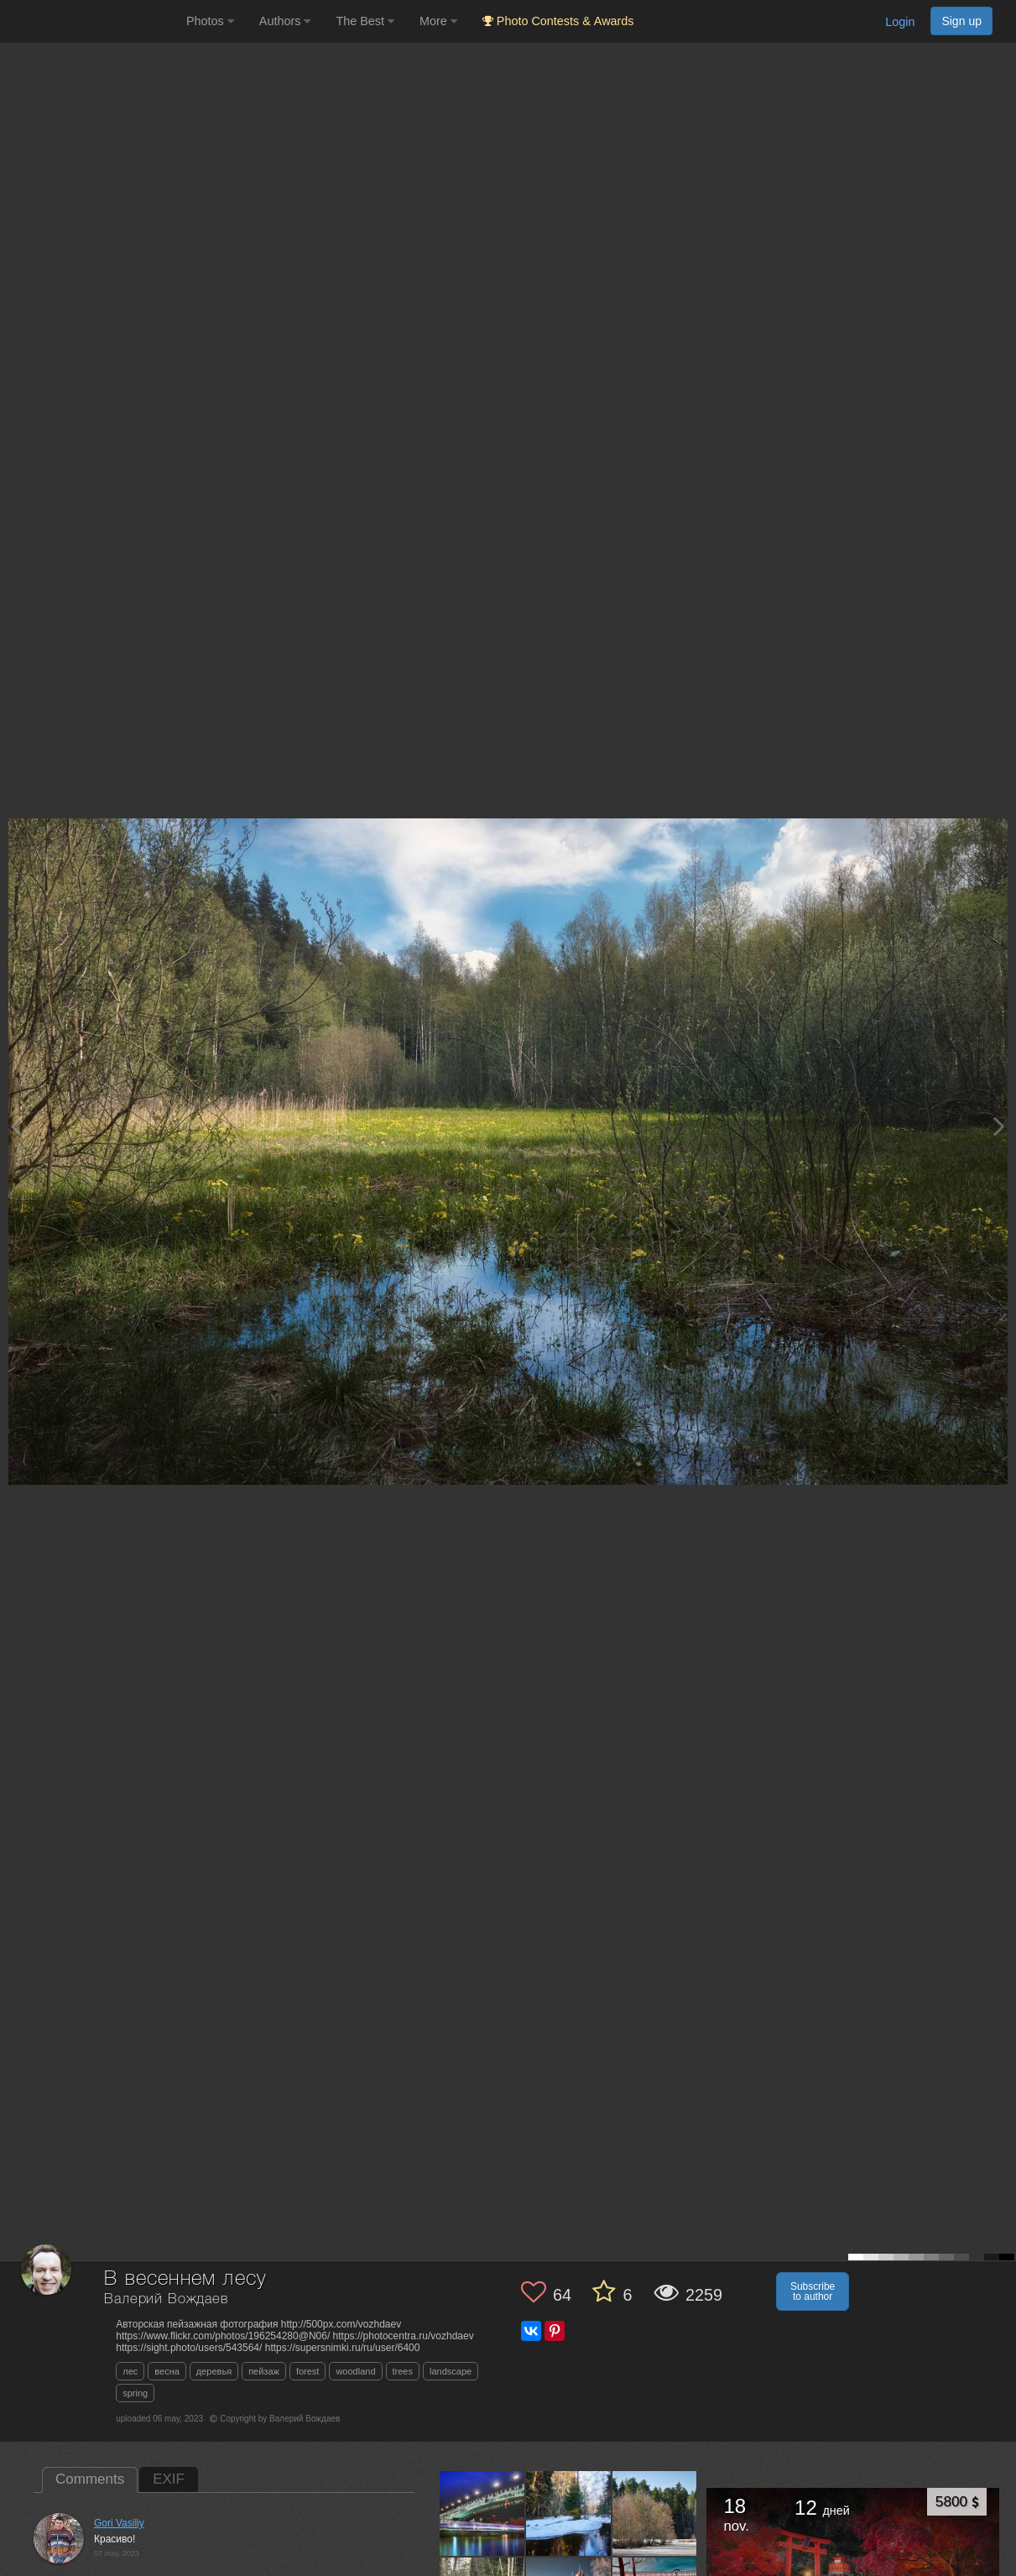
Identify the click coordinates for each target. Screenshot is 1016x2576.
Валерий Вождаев (166, 2299)
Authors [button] (285, 21)
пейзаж (263, 2371)
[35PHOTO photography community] (91, 21)
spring (135, 2393)
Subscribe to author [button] (812, 2291)
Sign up (961, 21)
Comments (89, 2479)
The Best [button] (365, 21)
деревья (214, 2371)
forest (308, 2371)
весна (167, 2371)
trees (403, 2371)
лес (130, 2371)
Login (899, 22)
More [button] (438, 21)
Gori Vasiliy (119, 2523)
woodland (355, 2371)
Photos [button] (210, 21)
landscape (451, 2371)
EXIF (169, 2479)
